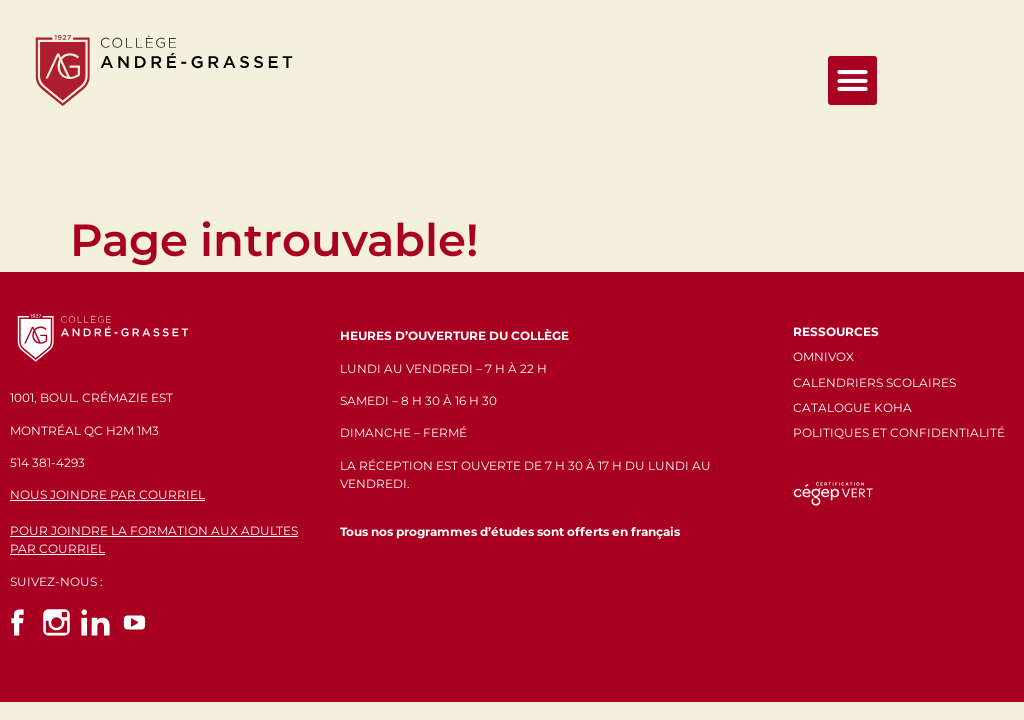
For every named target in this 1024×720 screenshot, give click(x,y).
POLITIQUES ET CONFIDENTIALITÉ (899, 432)
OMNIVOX (823, 356)
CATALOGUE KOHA (852, 407)
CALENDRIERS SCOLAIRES (874, 382)
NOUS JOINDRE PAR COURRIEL (107, 494)
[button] (853, 81)
